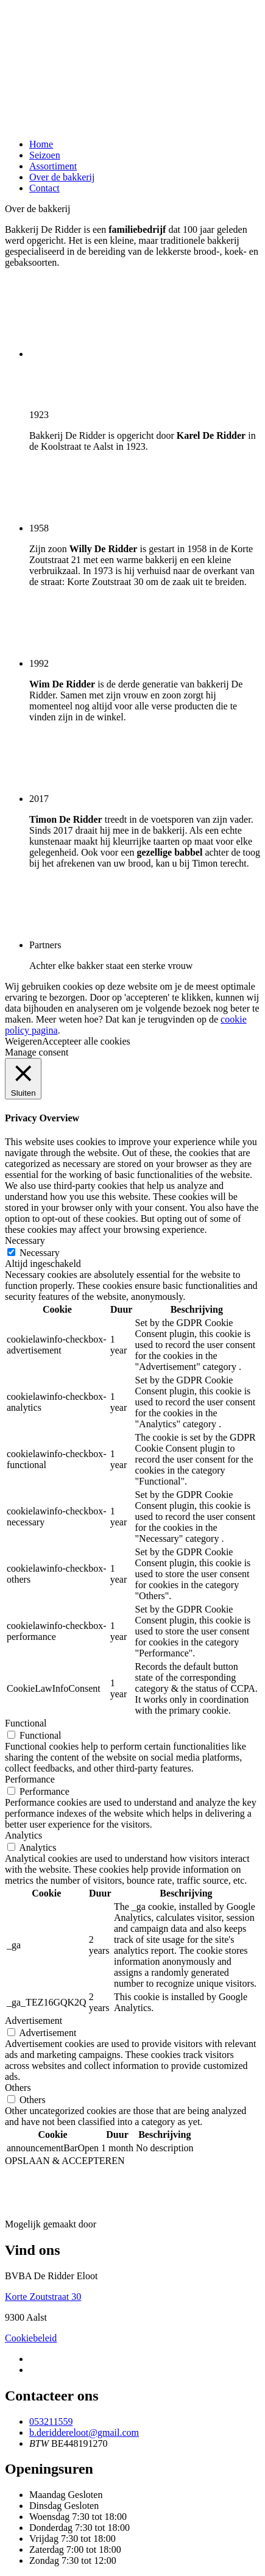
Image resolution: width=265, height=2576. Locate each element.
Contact (44, 188)
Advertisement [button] (33, 2020)
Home (41, 144)
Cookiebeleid (31, 2338)
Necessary (39, 1252)
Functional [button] (25, 1723)
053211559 (50, 2421)
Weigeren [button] (23, 1041)
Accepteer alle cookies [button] (86, 1041)
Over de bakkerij (62, 177)
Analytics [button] (23, 1835)
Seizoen (44, 155)
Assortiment (53, 166)
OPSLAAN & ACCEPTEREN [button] (64, 2161)
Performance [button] (30, 1779)
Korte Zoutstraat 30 (43, 2296)
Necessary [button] (25, 1240)
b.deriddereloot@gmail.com (84, 2432)
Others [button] (18, 2087)
